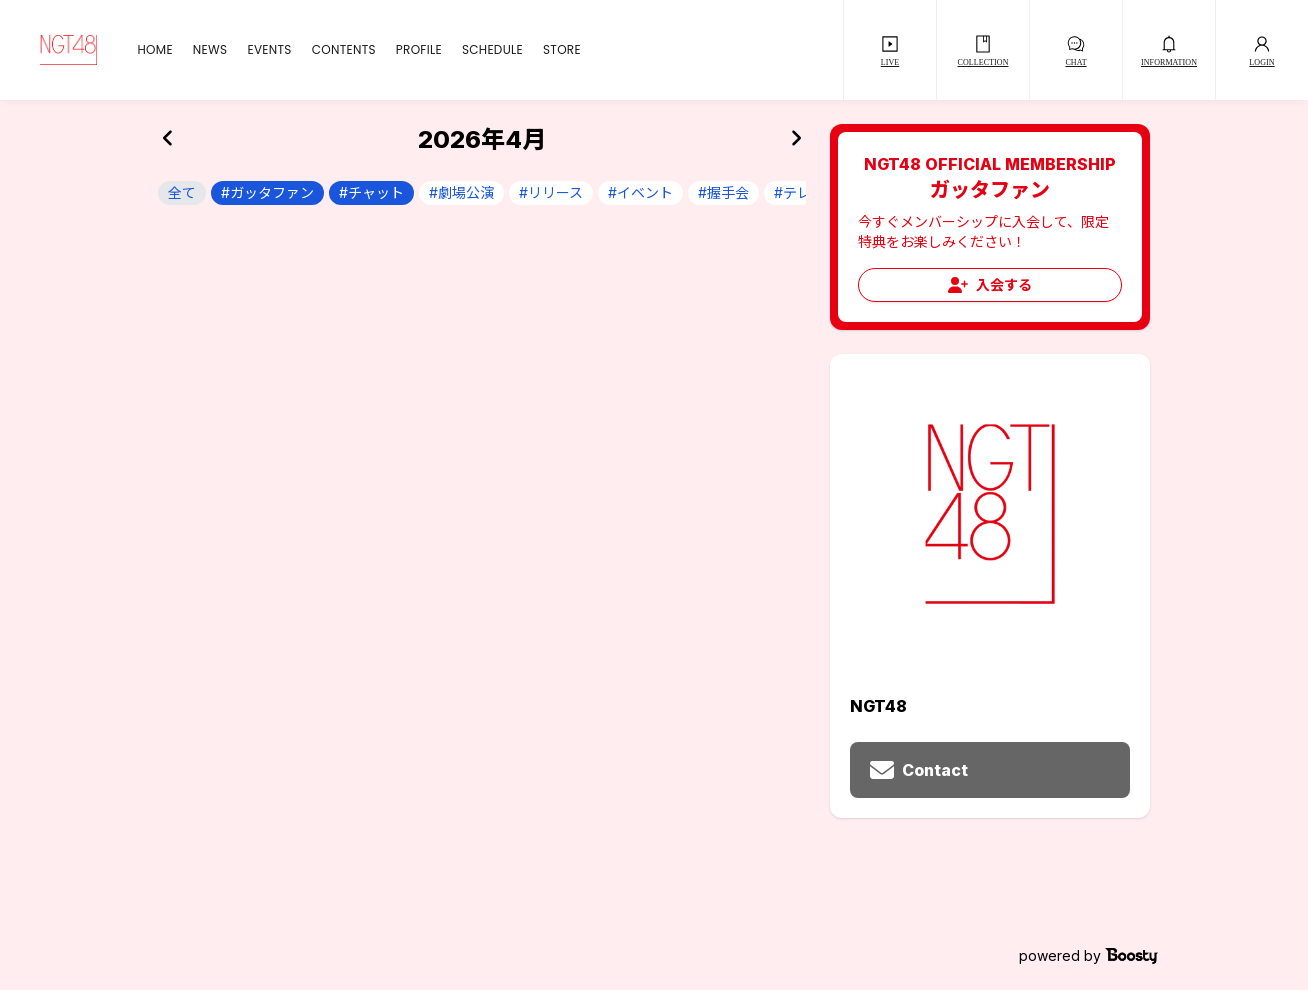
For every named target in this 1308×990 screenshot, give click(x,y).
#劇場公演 (461, 192)
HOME (154, 50)
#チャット (371, 192)
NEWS (210, 50)
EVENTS (269, 50)
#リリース (551, 192)
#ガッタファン (267, 192)
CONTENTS (344, 50)
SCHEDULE (492, 50)
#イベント (640, 192)
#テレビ (799, 192)
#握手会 (723, 192)
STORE (562, 50)
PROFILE (419, 50)
